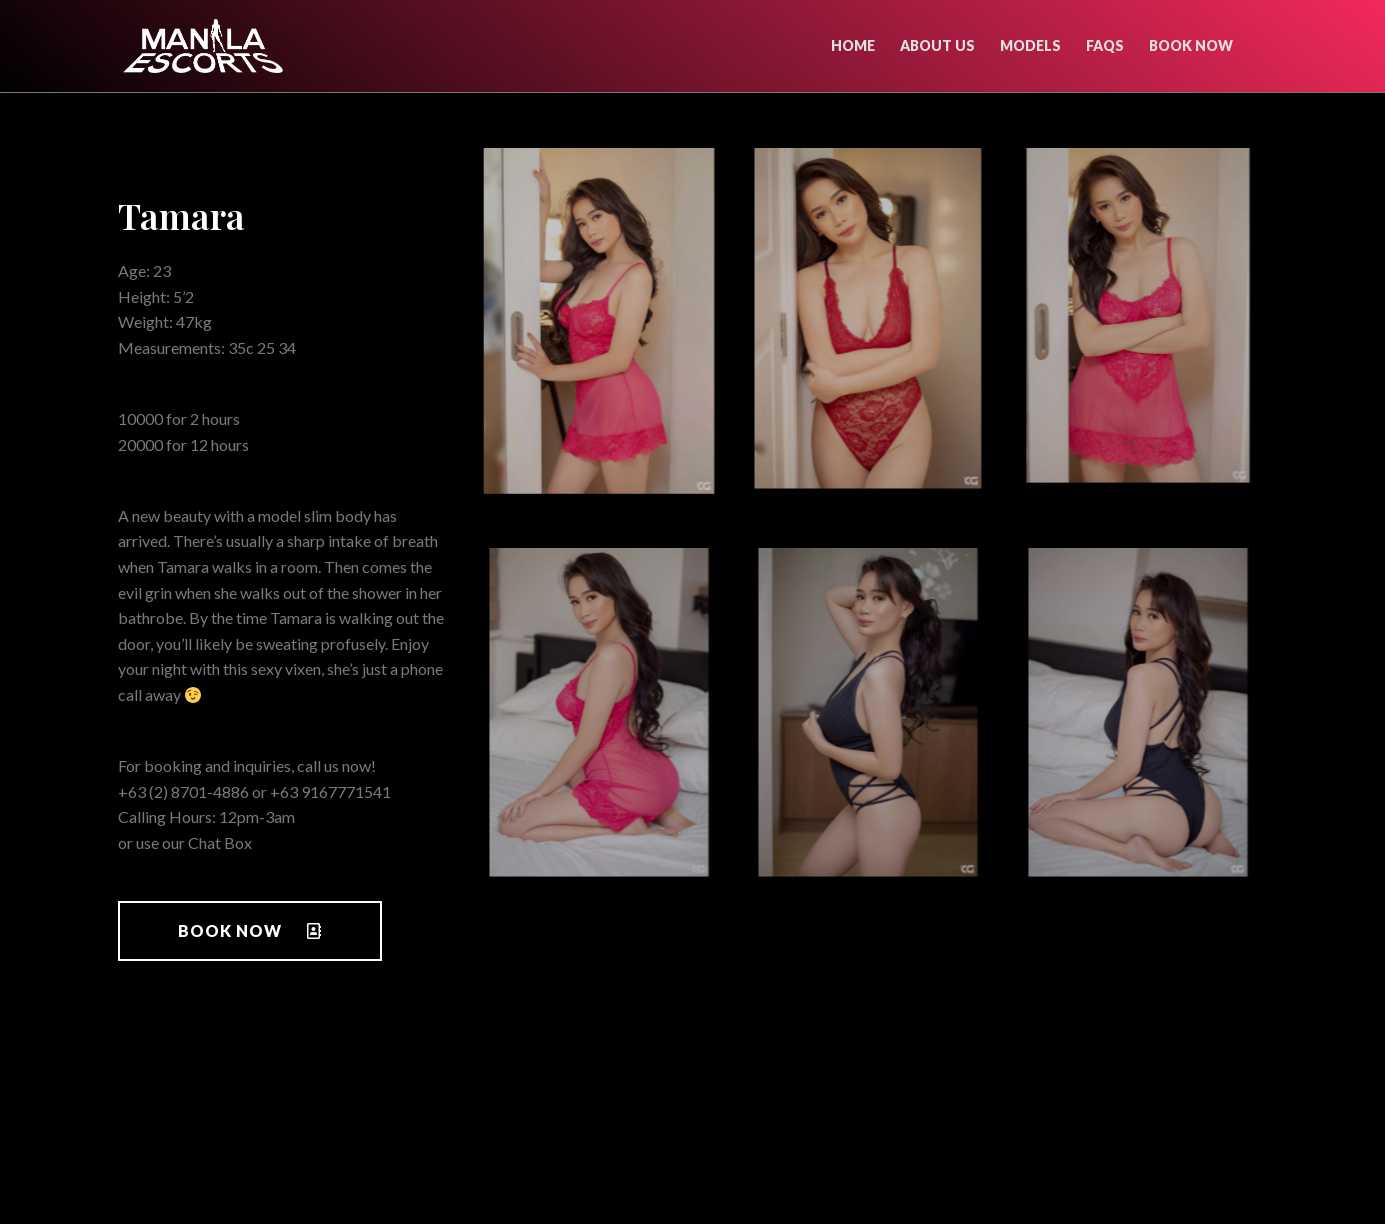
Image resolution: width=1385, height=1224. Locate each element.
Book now (1191, 45)
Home (853, 45)
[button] (250, 931)
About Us (937, 45)
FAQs (1105, 45)
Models (1030, 45)
